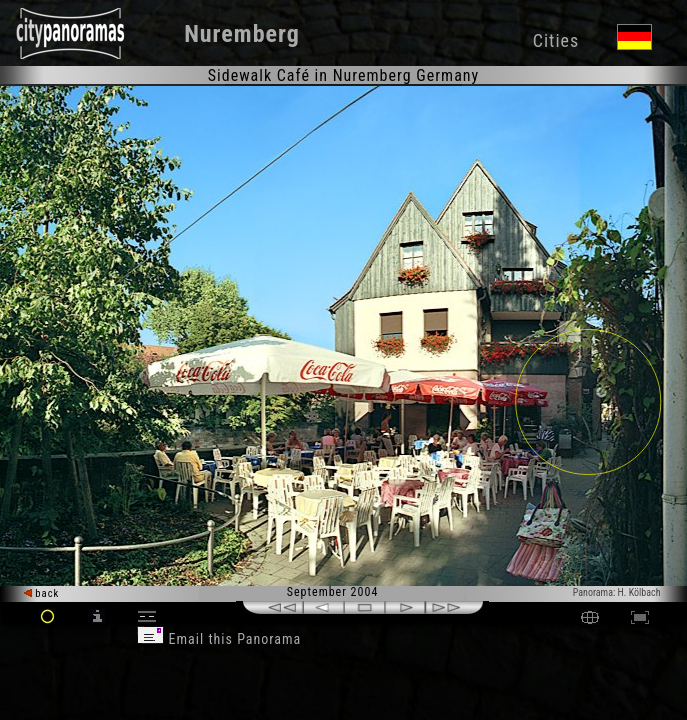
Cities (556, 40)
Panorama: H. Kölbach (617, 592)
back (42, 593)
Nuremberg (242, 34)
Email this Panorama (219, 639)
